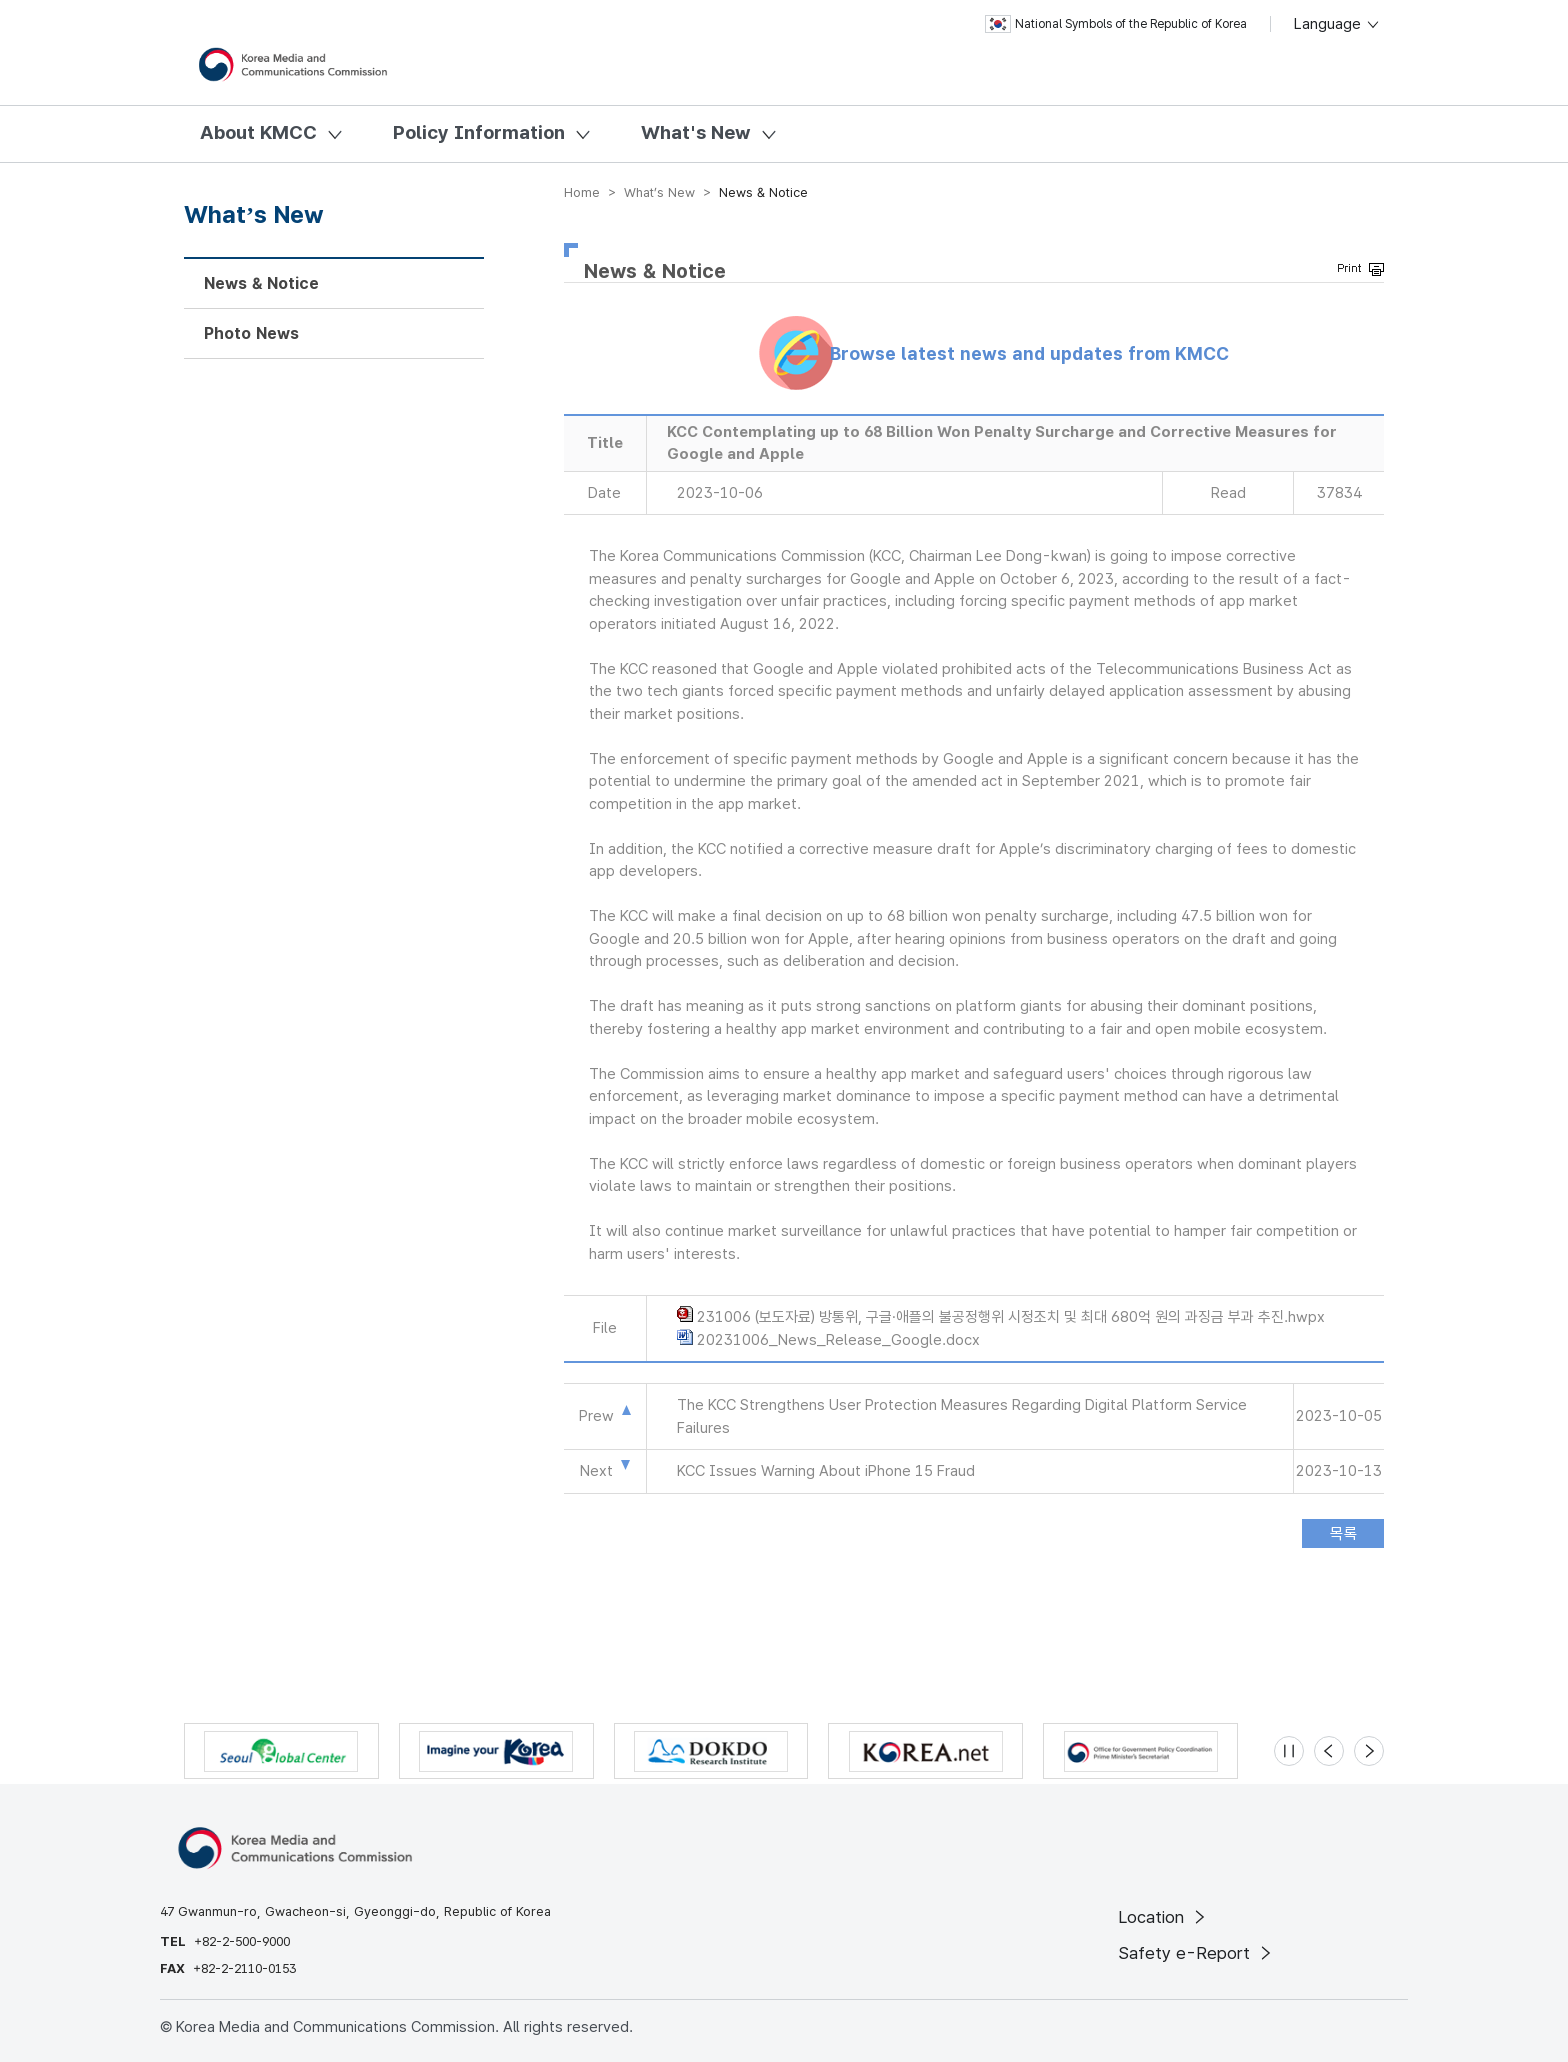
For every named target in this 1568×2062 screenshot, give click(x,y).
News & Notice (261, 283)
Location (1163, 1917)
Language (1337, 24)
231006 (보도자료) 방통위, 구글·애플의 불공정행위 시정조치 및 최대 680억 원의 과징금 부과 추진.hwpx (1011, 1317)
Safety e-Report (1196, 1953)
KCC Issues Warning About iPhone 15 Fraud (826, 1471)
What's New (696, 132)
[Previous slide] (1329, 1751)
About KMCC (258, 132)
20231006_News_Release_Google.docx (838, 1340)
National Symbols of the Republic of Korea (1116, 24)
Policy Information (479, 132)
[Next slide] (1369, 1751)
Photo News (251, 333)
